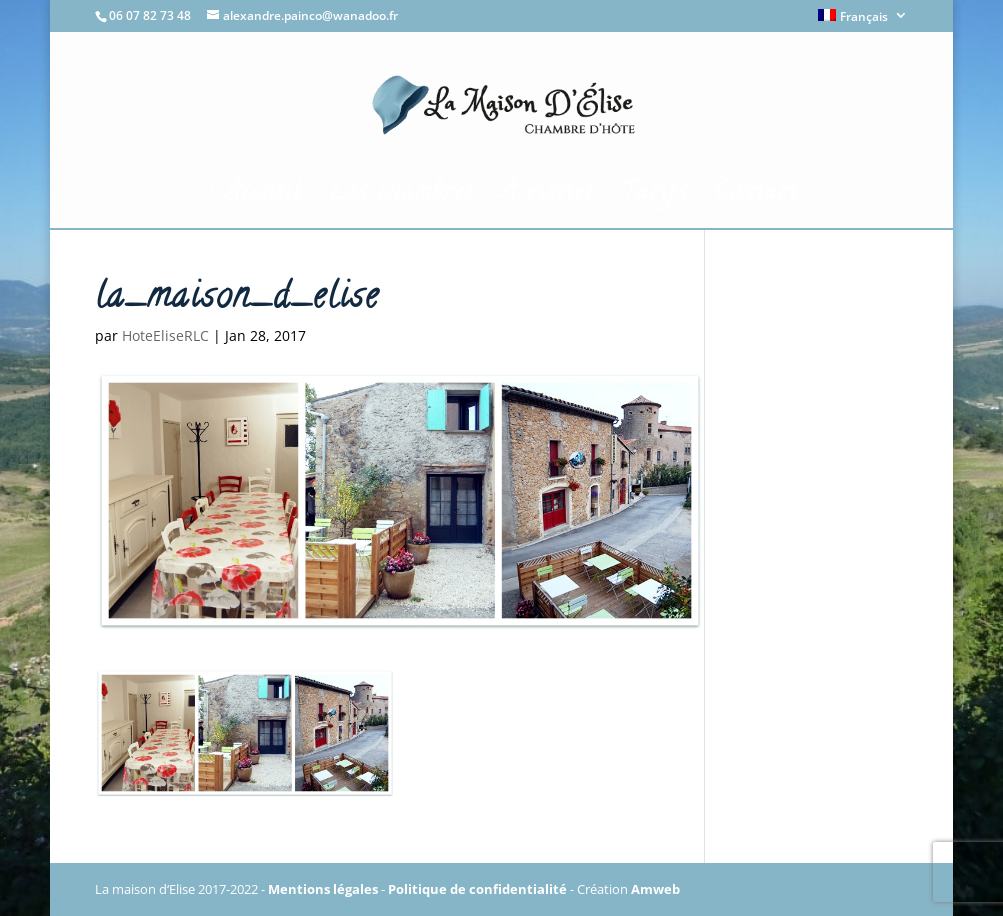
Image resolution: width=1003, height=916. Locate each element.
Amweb (655, 889)
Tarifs (654, 199)
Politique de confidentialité (477, 889)
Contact (756, 199)
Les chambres (401, 199)
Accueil (253, 195)
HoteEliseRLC (165, 335)
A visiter (548, 199)
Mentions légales (323, 889)
